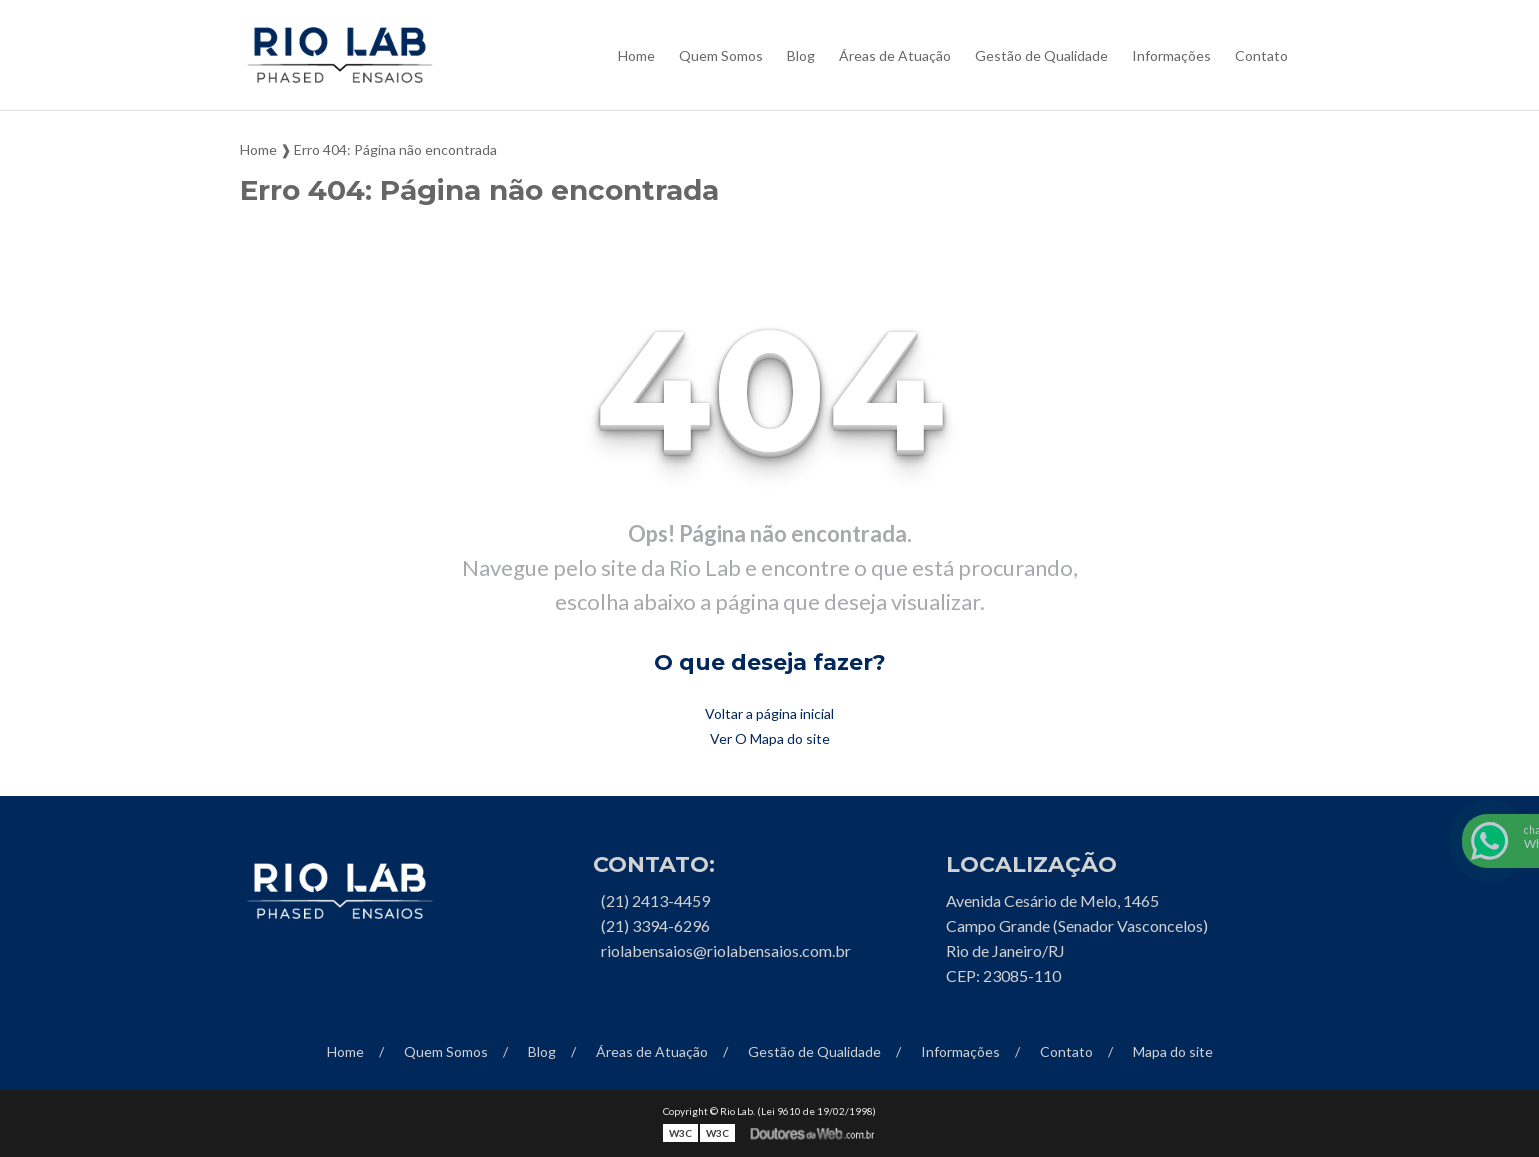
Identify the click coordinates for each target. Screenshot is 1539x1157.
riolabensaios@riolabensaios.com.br (726, 950)
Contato (1261, 55)
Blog (801, 55)
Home (636, 55)
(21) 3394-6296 (655, 925)
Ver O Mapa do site (770, 738)
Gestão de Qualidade (1041, 55)
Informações (1171, 55)
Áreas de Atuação (895, 55)
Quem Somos (721, 55)
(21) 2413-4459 (655, 900)
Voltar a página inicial (769, 713)
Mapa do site (1173, 1051)
